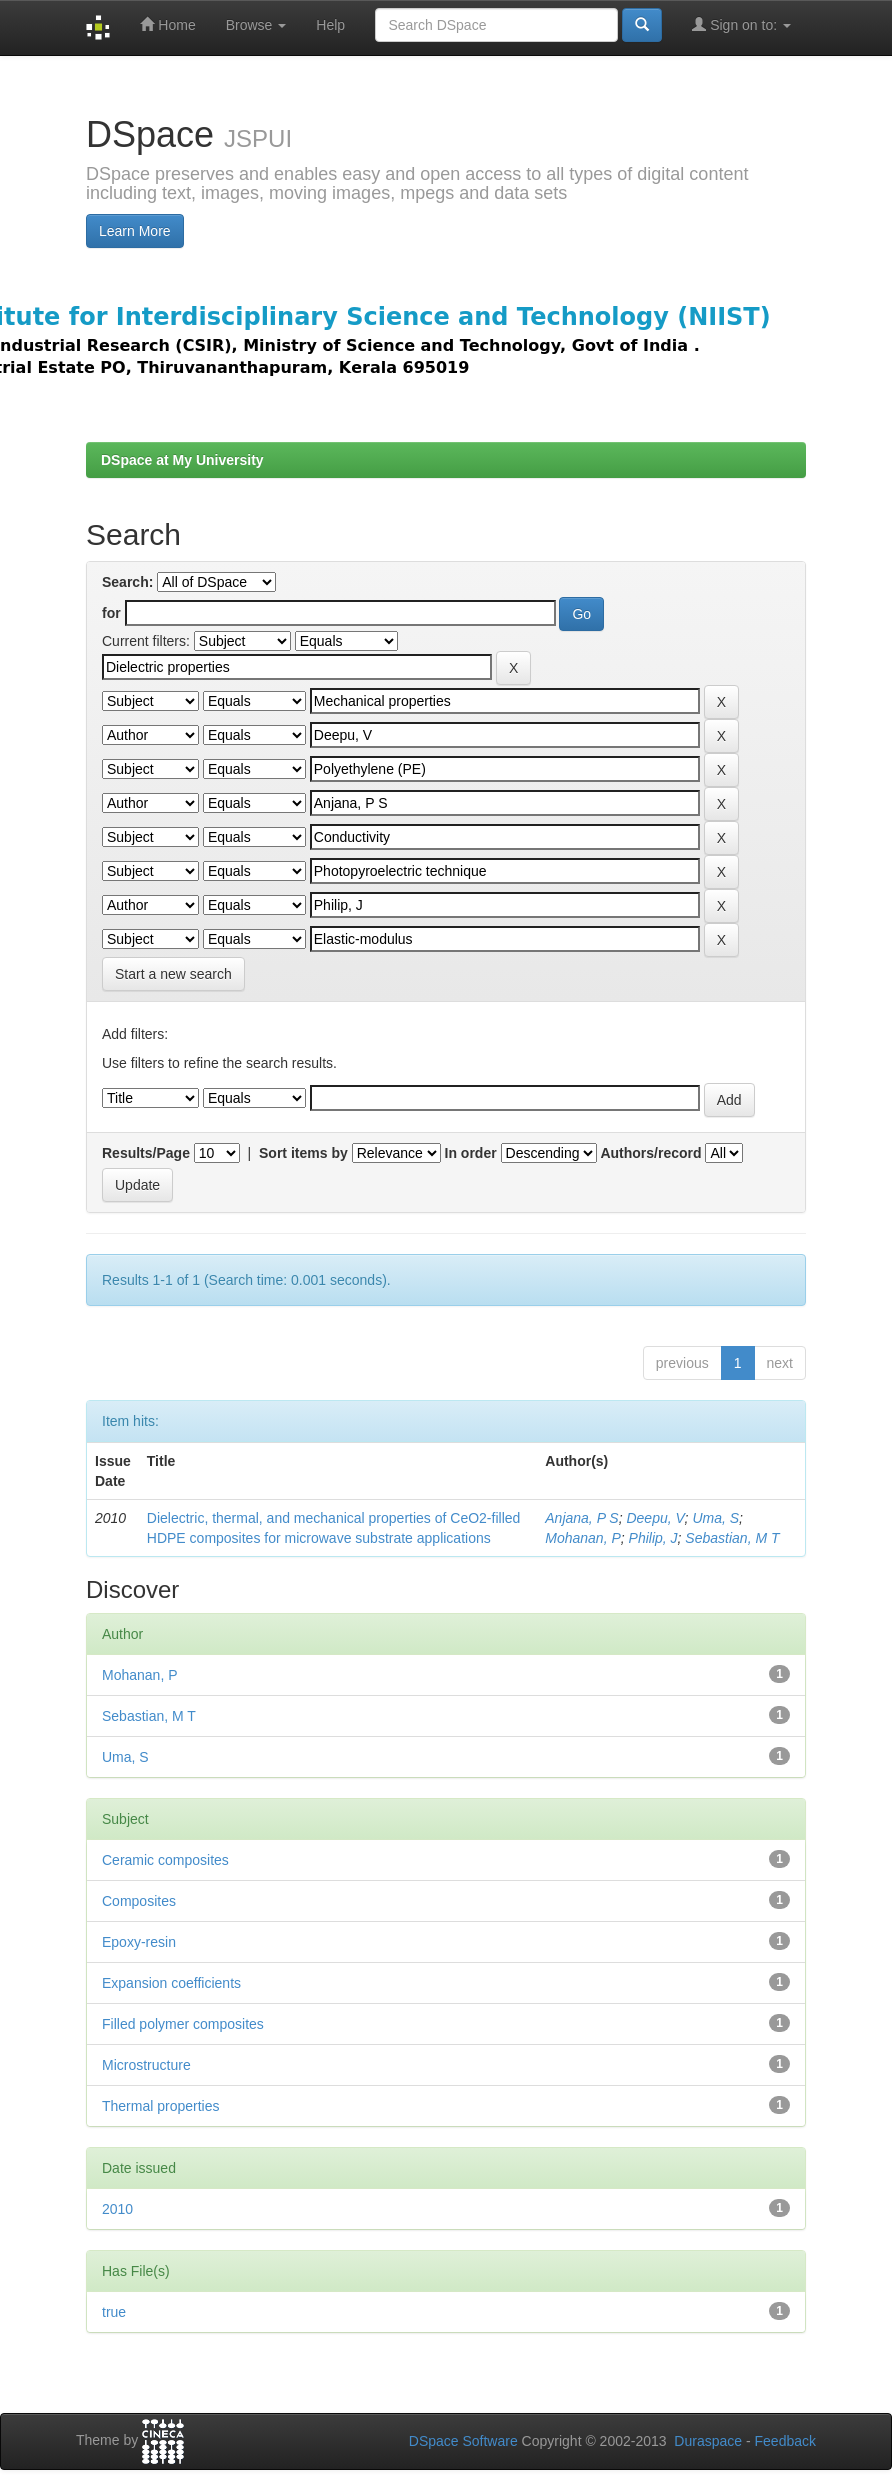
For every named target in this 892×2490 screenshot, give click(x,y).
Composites (139, 1901)
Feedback (785, 2441)
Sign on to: (741, 24)
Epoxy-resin (139, 1942)
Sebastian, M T (732, 1538)
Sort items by (303, 1153)
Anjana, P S (581, 1518)
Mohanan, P (583, 1538)
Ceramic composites (165, 1860)
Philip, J (653, 1538)
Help (330, 25)
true (114, 2312)
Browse (256, 25)
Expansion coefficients (171, 1983)
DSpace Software (463, 2441)
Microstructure (146, 2065)
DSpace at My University (182, 460)
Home (167, 24)
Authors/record (650, 1153)
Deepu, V (655, 1518)
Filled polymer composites (183, 2024)
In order (471, 1153)
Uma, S (715, 1518)
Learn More (135, 231)
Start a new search (173, 974)
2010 (117, 2209)
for (111, 613)
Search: (127, 582)
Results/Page (146, 1153)
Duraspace (708, 2441)
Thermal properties (161, 2106)
